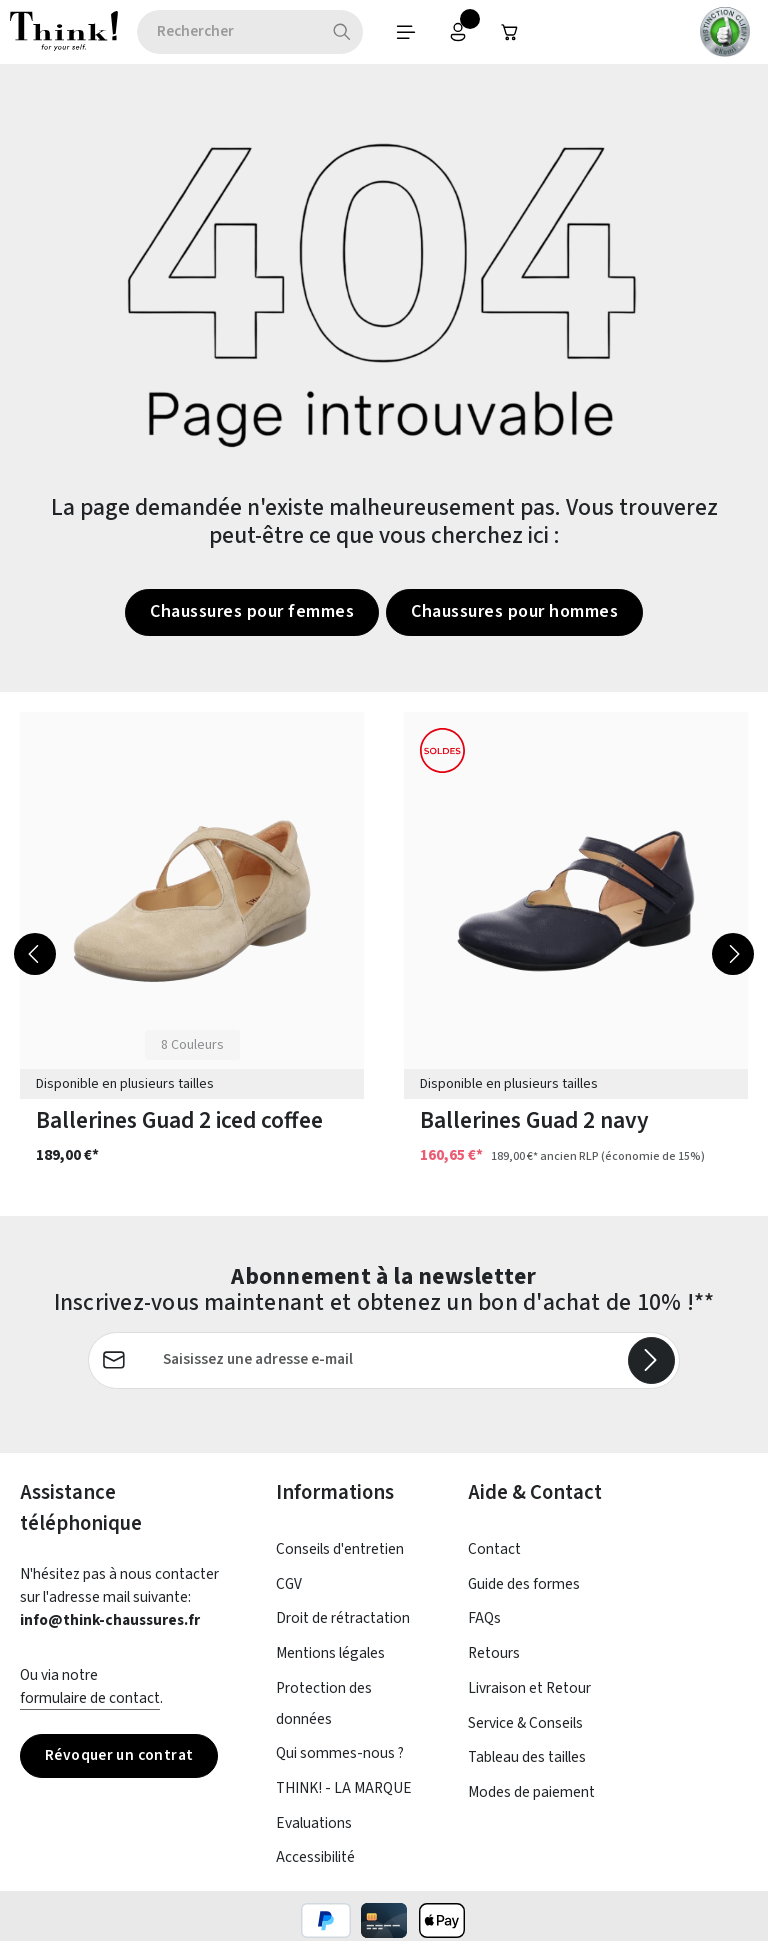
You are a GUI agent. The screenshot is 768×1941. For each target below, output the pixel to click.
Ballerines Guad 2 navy (534, 1120)
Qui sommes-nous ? (340, 1753)
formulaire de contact (90, 1698)
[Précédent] (35, 954)
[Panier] (510, 32)
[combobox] (229, 32)
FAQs (484, 1618)
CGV (289, 1584)
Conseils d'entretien (340, 1549)
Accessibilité (315, 1857)
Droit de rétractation (343, 1618)
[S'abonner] (651, 1360)
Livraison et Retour (529, 1688)
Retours (494, 1653)
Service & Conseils (525, 1723)
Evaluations (314, 1823)
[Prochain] (733, 954)
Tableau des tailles (527, 1757)
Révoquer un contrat (119, 1755)
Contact (494, 1549)
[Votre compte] (458, 32)
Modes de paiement (531, 1792)
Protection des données (324, 1703)
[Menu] (406, 32)
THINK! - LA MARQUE (344, 1788)
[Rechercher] (342, 32)
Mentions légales (330, 1653)
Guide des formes (524, 1584)
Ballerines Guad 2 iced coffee (179, 1120)
